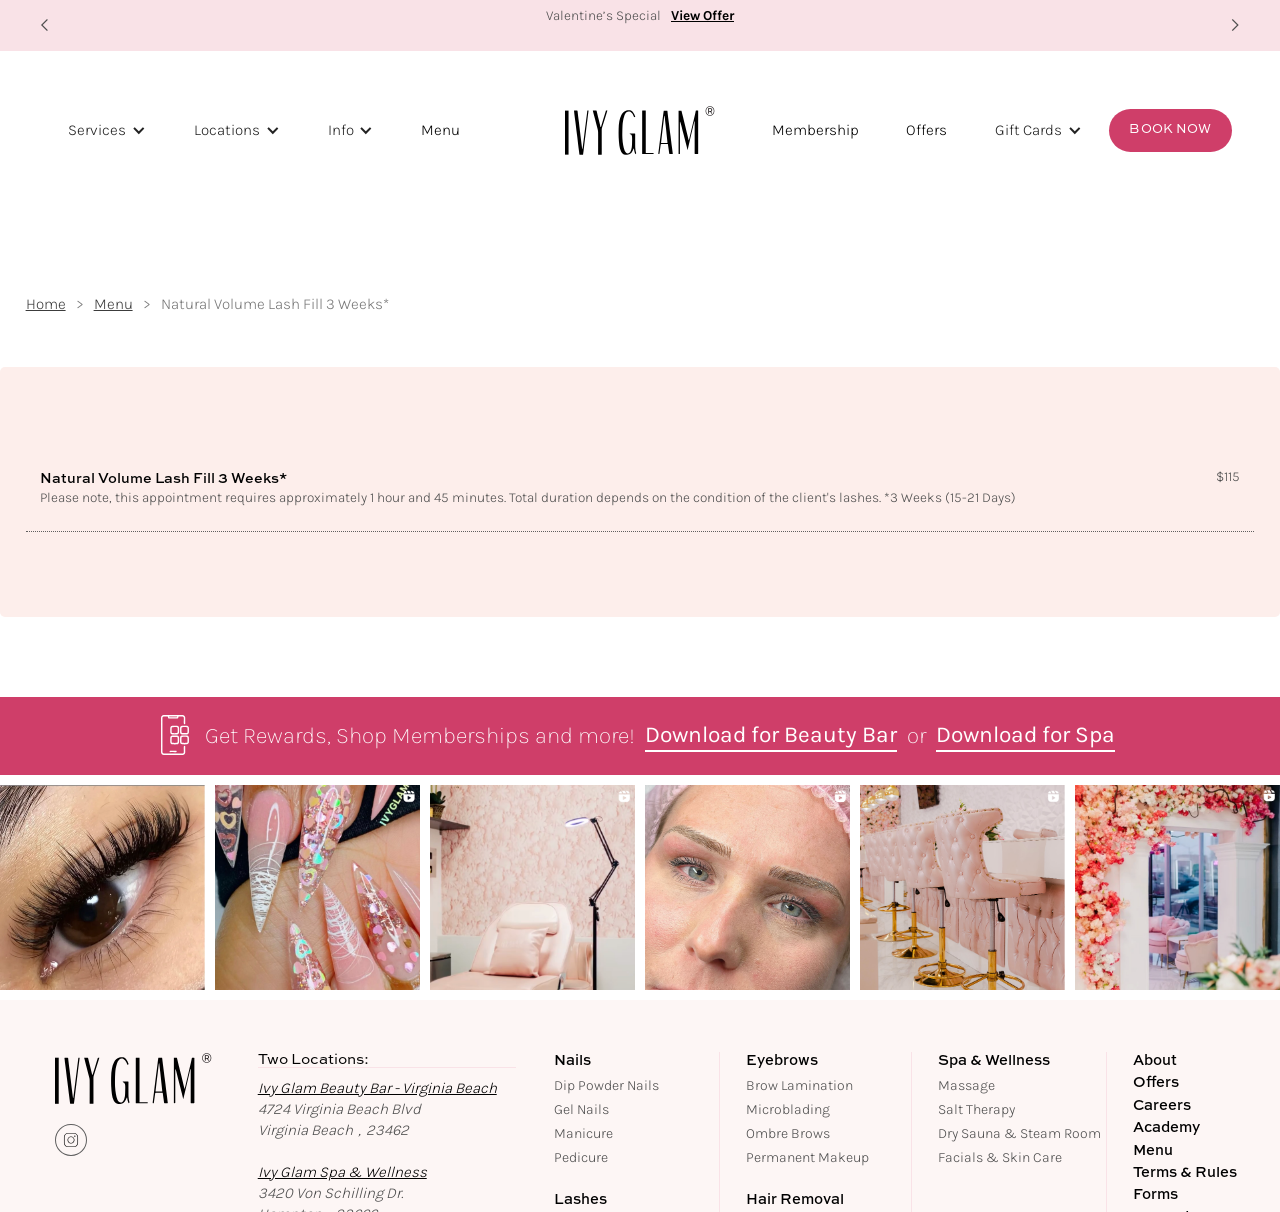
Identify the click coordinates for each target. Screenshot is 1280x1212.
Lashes (580, 1200)
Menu (440, 130)
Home (46, 304)
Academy (1166, 1128)
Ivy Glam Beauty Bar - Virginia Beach (377, 1088)
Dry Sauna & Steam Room (1019, 1133)
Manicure (583, 1133)
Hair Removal (795, 1200)
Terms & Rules (1185, 1173)
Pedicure (581, 1157)
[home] (640, 130)
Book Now (1170, 129)
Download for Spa (1025, 736)
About (1155, 1061)
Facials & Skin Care (1000, 1157)
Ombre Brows (788, 1133)
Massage (966, 1085)
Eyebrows (782, 1061)
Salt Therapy (976, 1109)
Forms (1155, 1195)
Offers (926, 130)
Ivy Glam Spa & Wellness (342, 1172)
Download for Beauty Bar (771, 736)
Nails (572, 1061)
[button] (45, 25)
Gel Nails (581, 1109)
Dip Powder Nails (606, 1085)
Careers (1162, 1106)
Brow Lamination (799, 1085)
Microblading (788, 1109)
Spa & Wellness (994, 1061)
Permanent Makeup (807, 1157)
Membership (815, 130)
